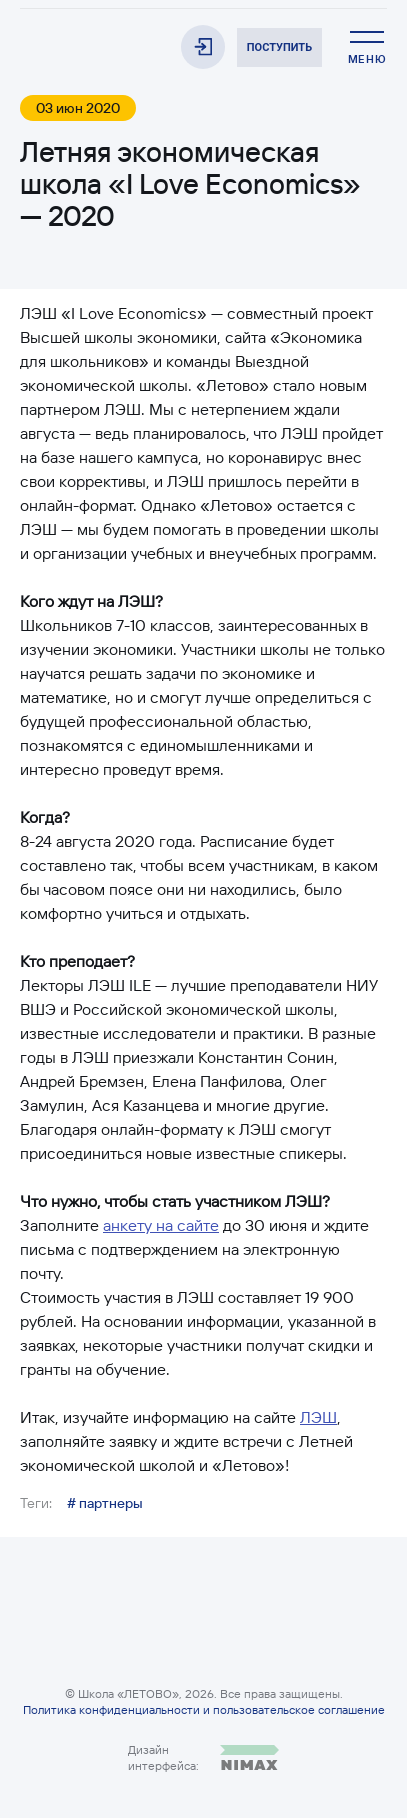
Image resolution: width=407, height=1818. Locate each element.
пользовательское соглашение (299, 1709)
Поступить (279, 47)
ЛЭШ (318, 1417)
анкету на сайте (161, 1225)
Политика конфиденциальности (111, 1709)
